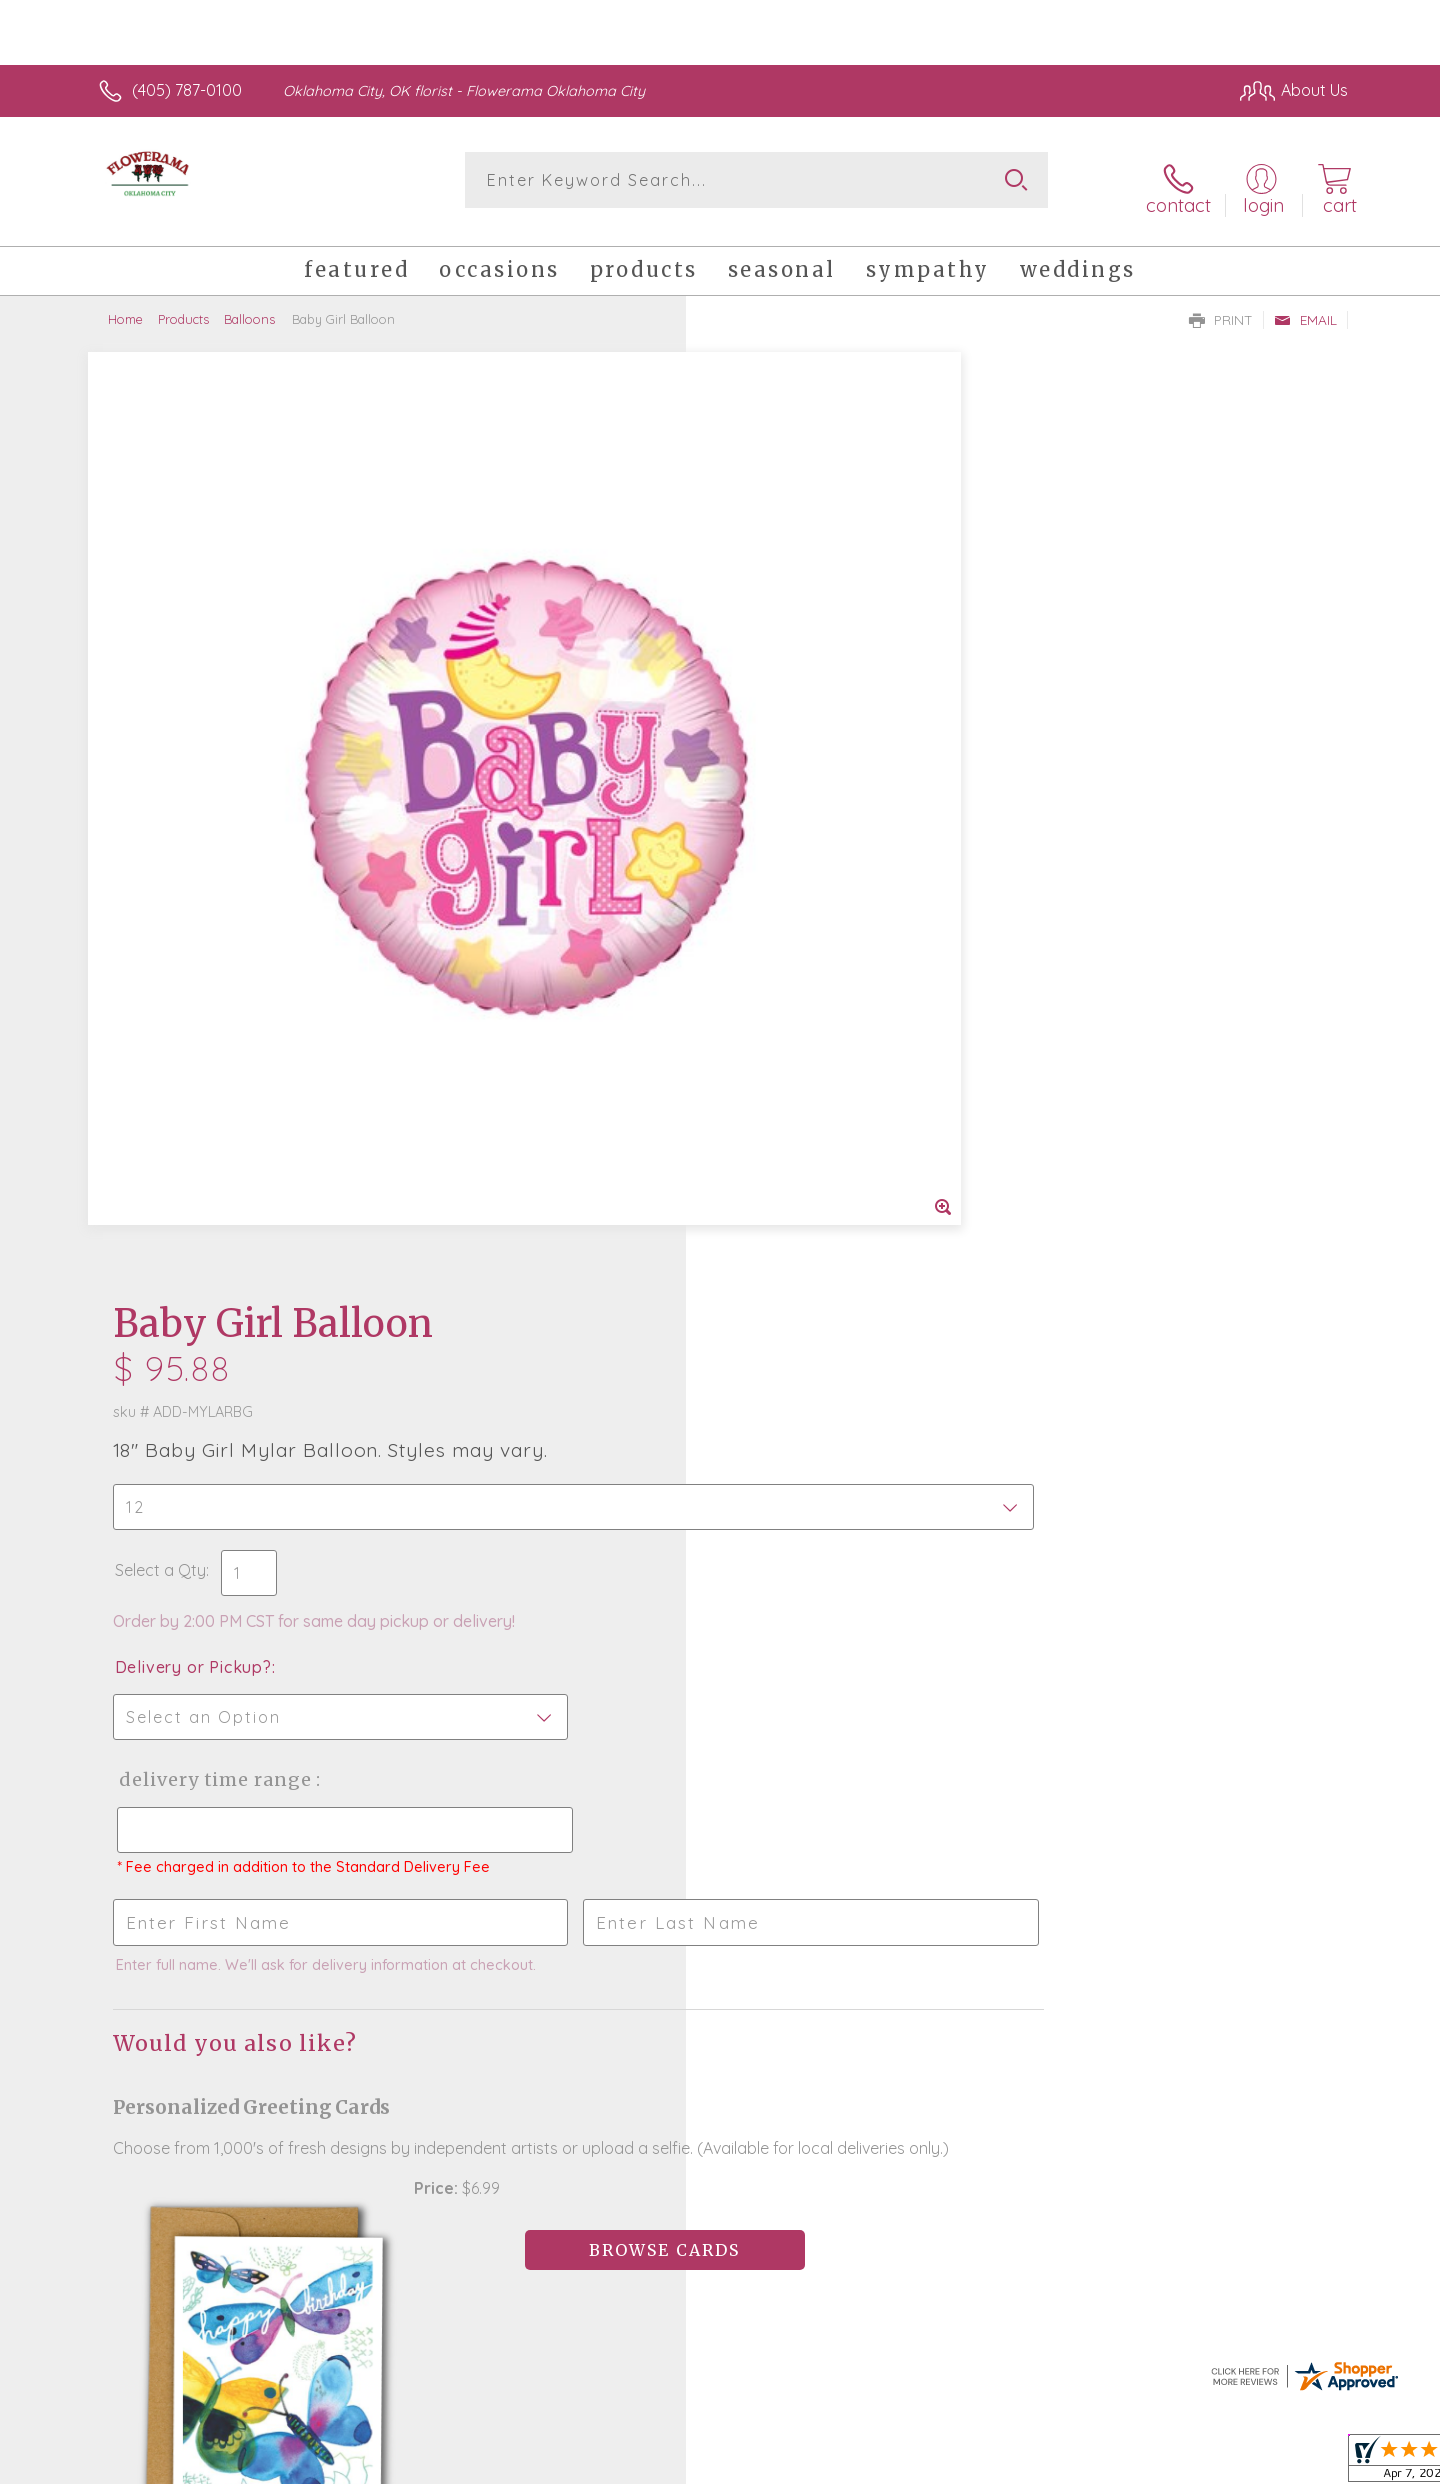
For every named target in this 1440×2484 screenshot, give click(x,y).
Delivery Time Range (820, 813)
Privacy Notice (1028, 2463)
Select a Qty (767, 604)
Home (125, 305)
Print (1221, 306)
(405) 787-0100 (187, 90)
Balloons (249, 305)
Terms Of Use (910, 2463)
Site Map (1294, 2463)
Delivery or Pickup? (800, 701)
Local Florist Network (1171, 2463)
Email (1305, 306)
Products (183, 305)
